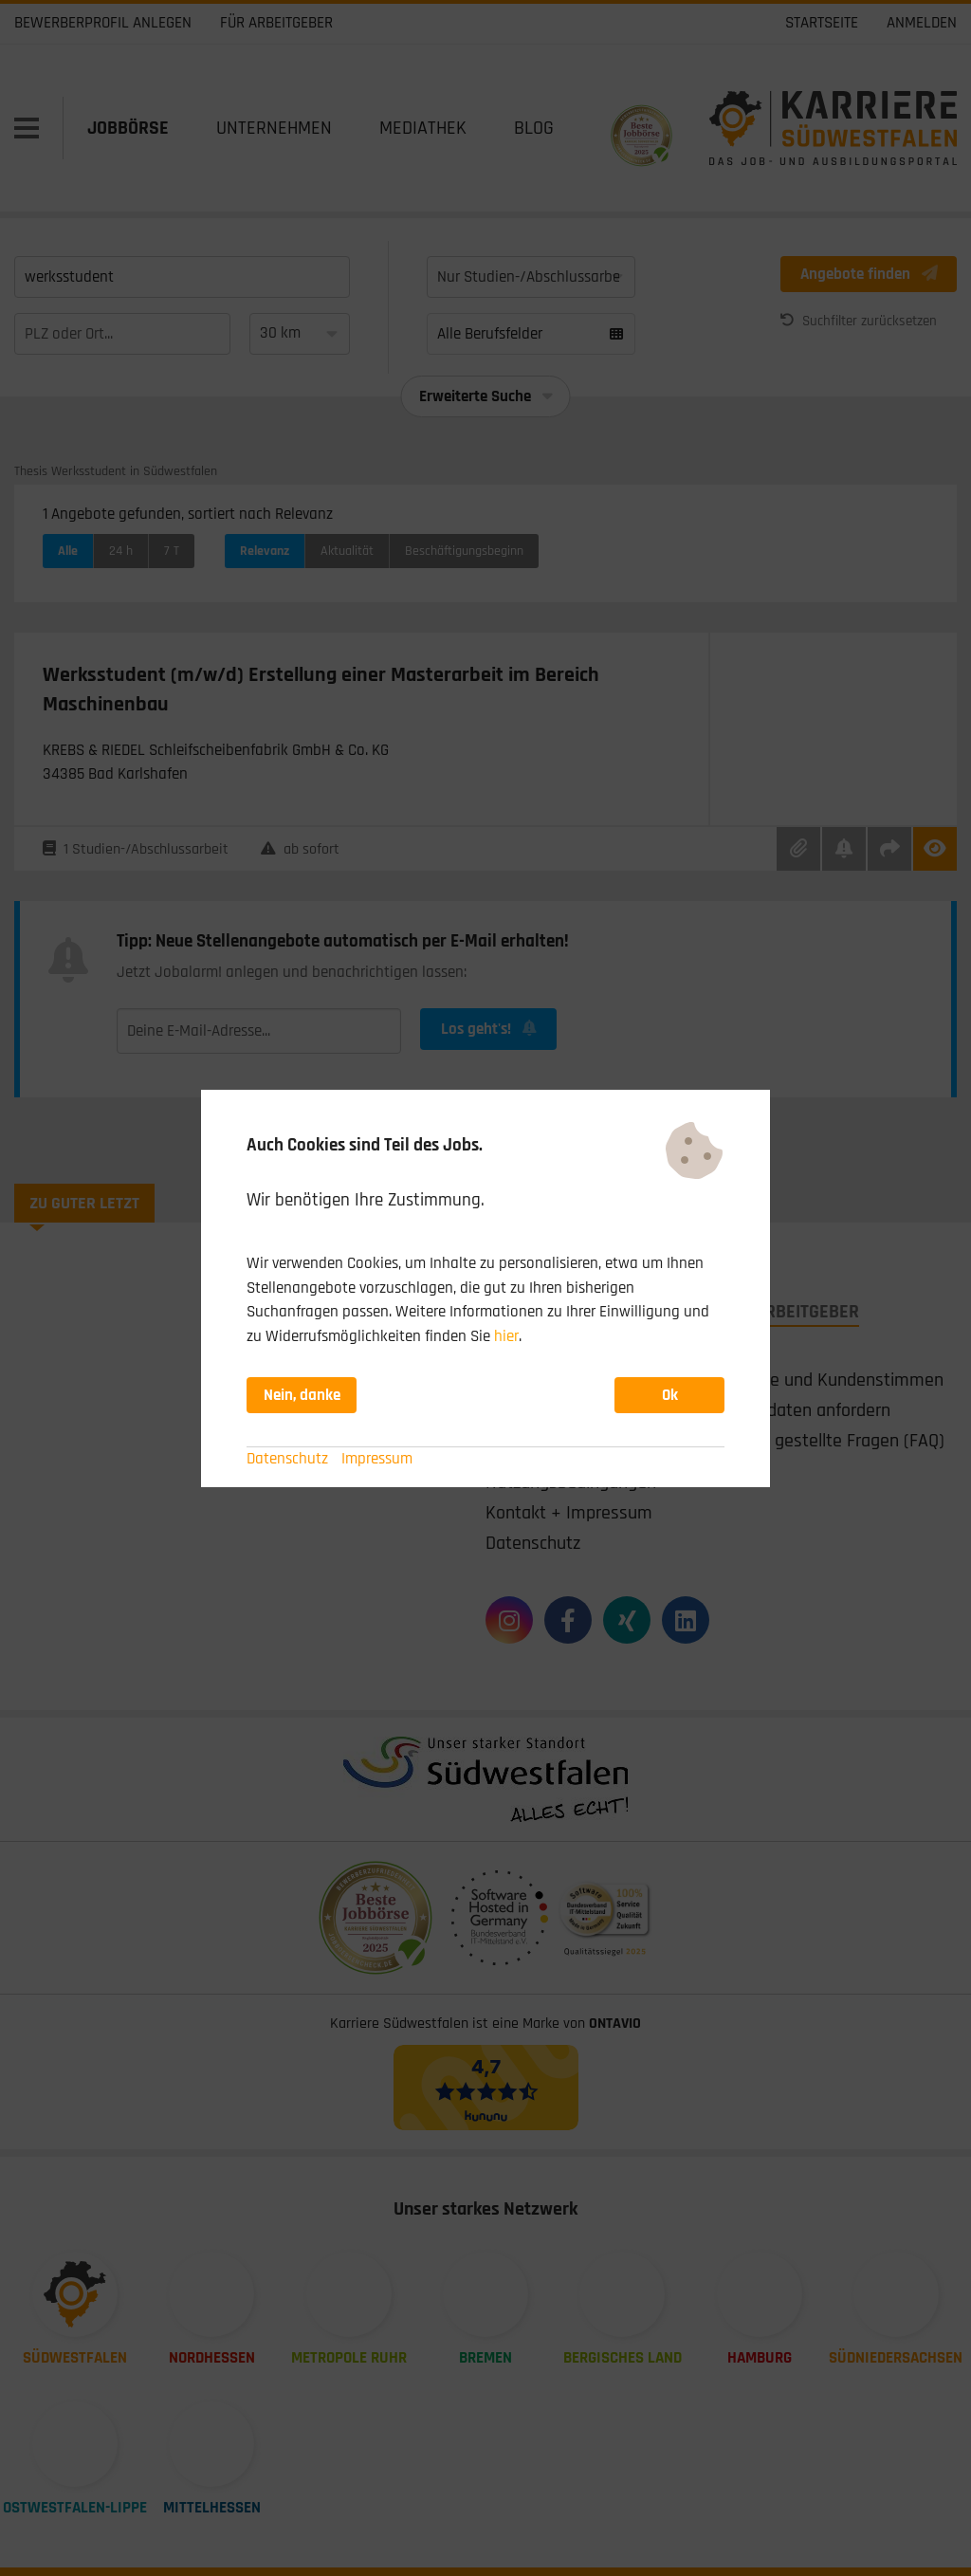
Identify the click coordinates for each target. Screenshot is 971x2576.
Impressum (376, 1458)
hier (506, 1336)
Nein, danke (302, 1395)
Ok (670, 1395)
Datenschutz (287, 1458)
